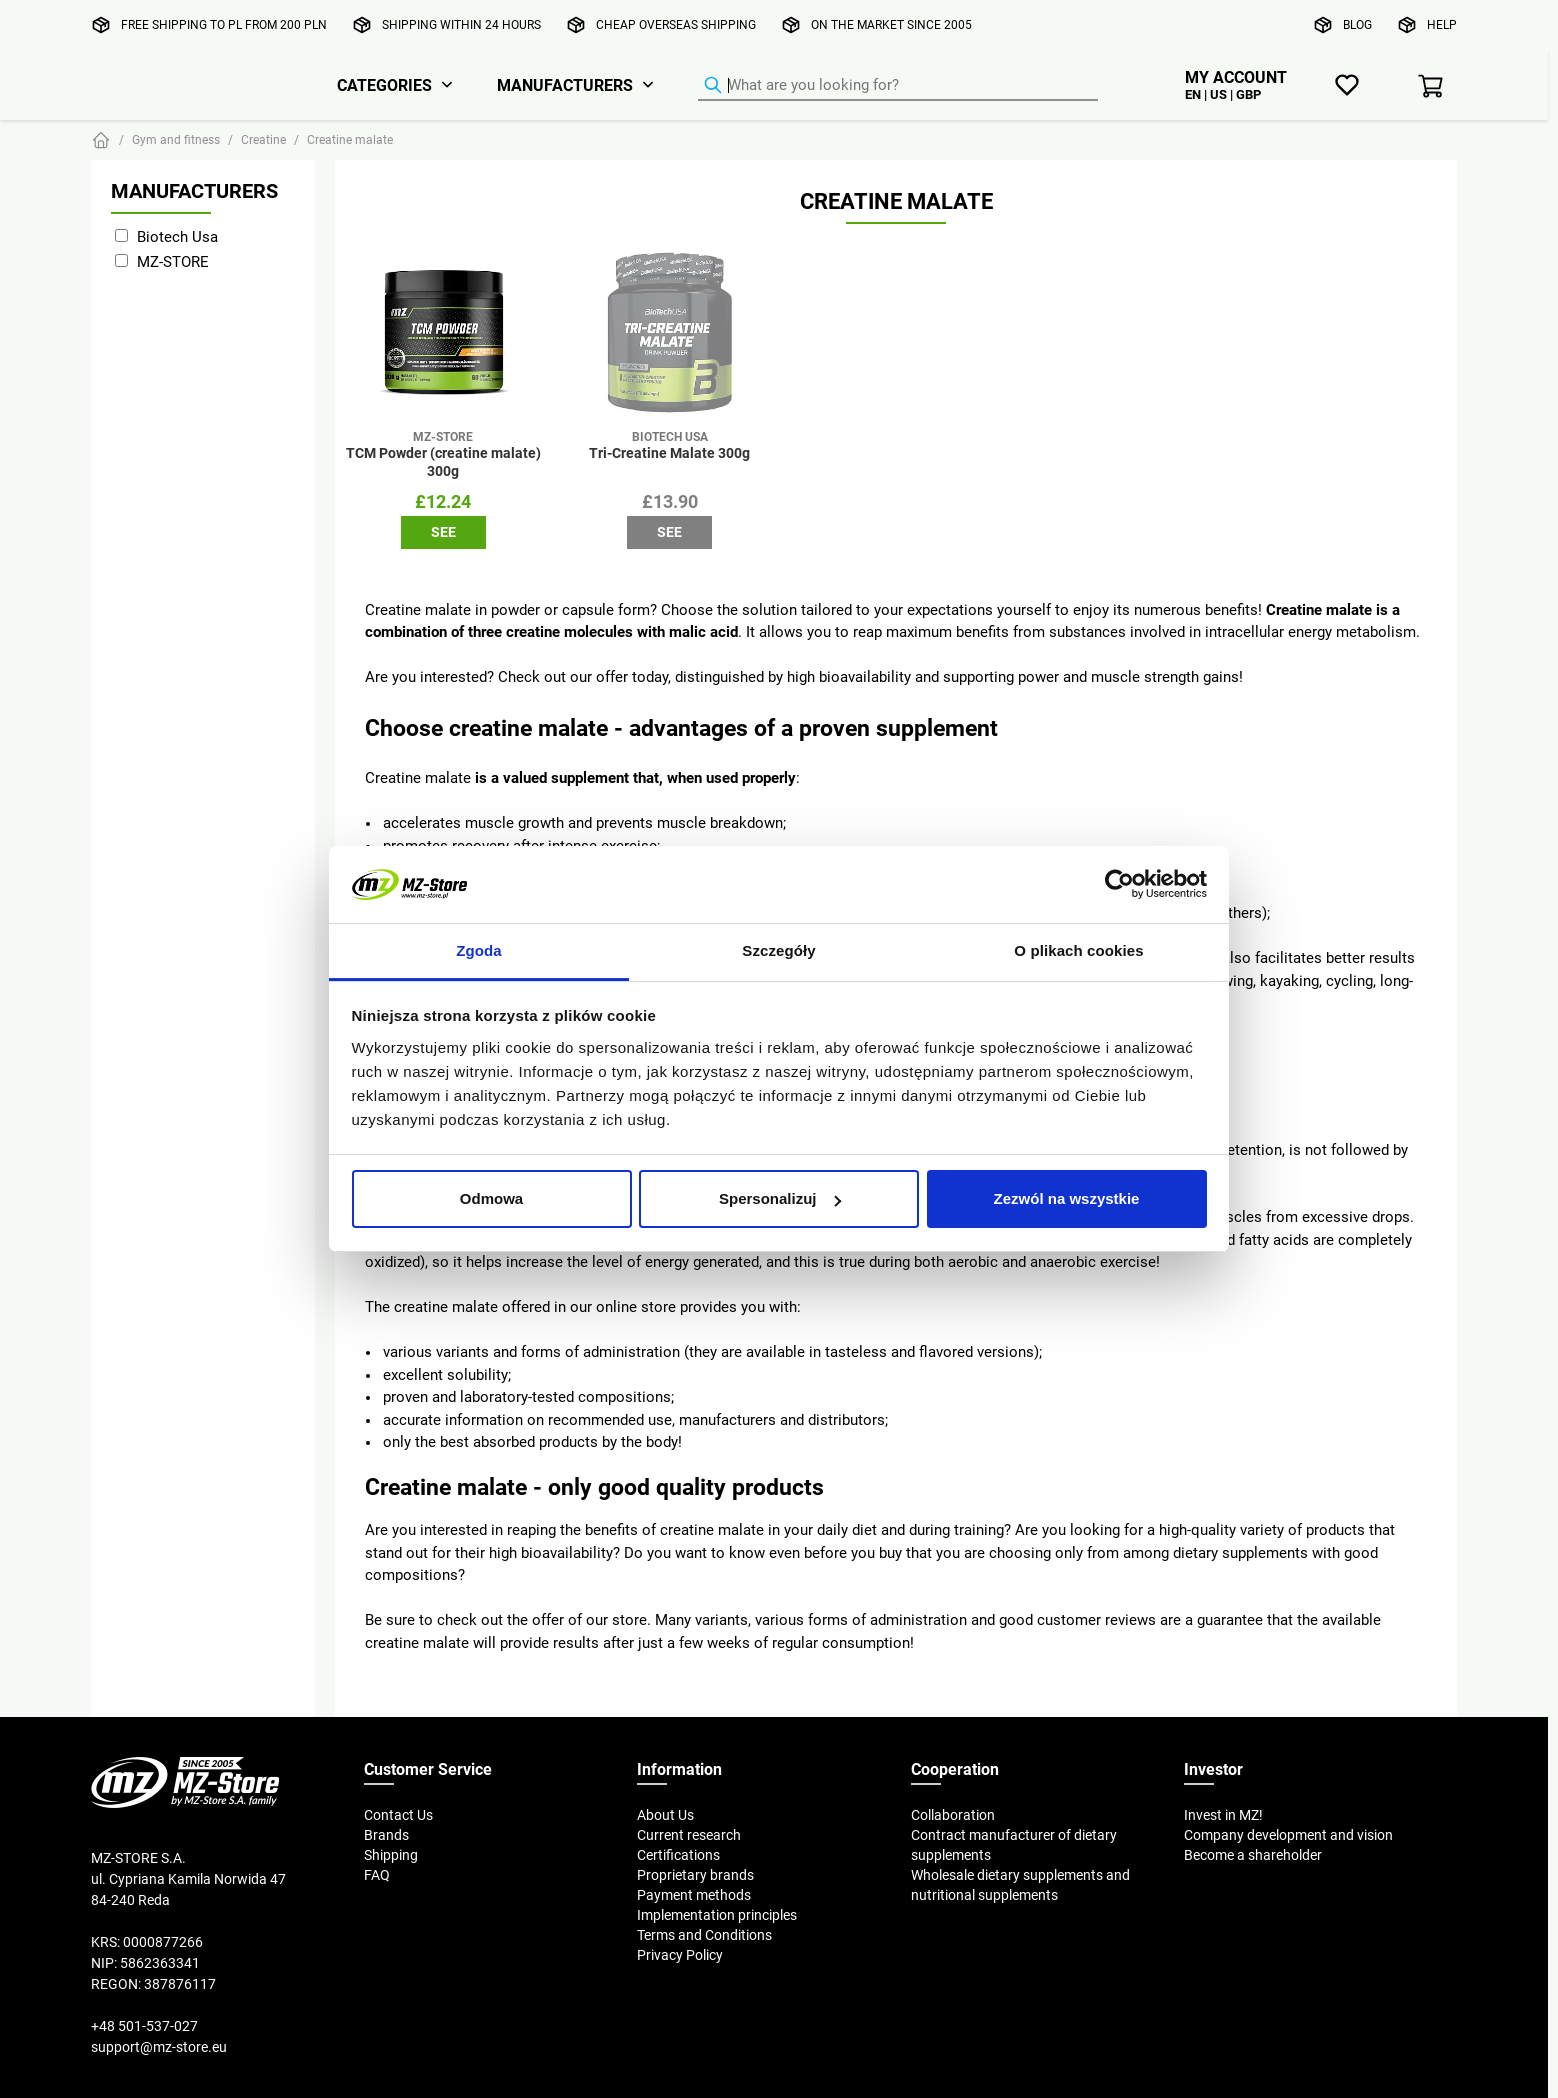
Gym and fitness (176, 139)
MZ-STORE (173, 261)
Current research (689, 1835)
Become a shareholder (1253, 1855)
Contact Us (398, 1815)
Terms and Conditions (704, 1935)
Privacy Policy (680, 1955)
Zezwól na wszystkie (1067, 1198)
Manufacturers (565, 85)
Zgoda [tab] (479, 950)
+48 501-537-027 (144, 2026)
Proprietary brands (695, 1875)
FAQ (377, 1875)
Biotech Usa (177, 236)
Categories (384, 85)
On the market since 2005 (891, 24)
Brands (386, 1835)
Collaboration (953, 1815)
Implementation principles (717, 1915)
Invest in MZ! (1223, 1815)
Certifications (678, 1855)
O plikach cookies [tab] (1078, 950)
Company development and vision (1288, 1835)
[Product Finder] (898, 86)
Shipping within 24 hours (461, 24)
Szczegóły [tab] (778, 950)
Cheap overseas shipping (676, 24)
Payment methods (694, 1895)
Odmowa (491, 1198)
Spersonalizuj (780, 1198)
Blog (1357, 24)
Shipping (391, 1855)
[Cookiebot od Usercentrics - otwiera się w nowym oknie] (1119, 884)
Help (1442, 24)
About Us (665, 1815)
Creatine (263, 139)
